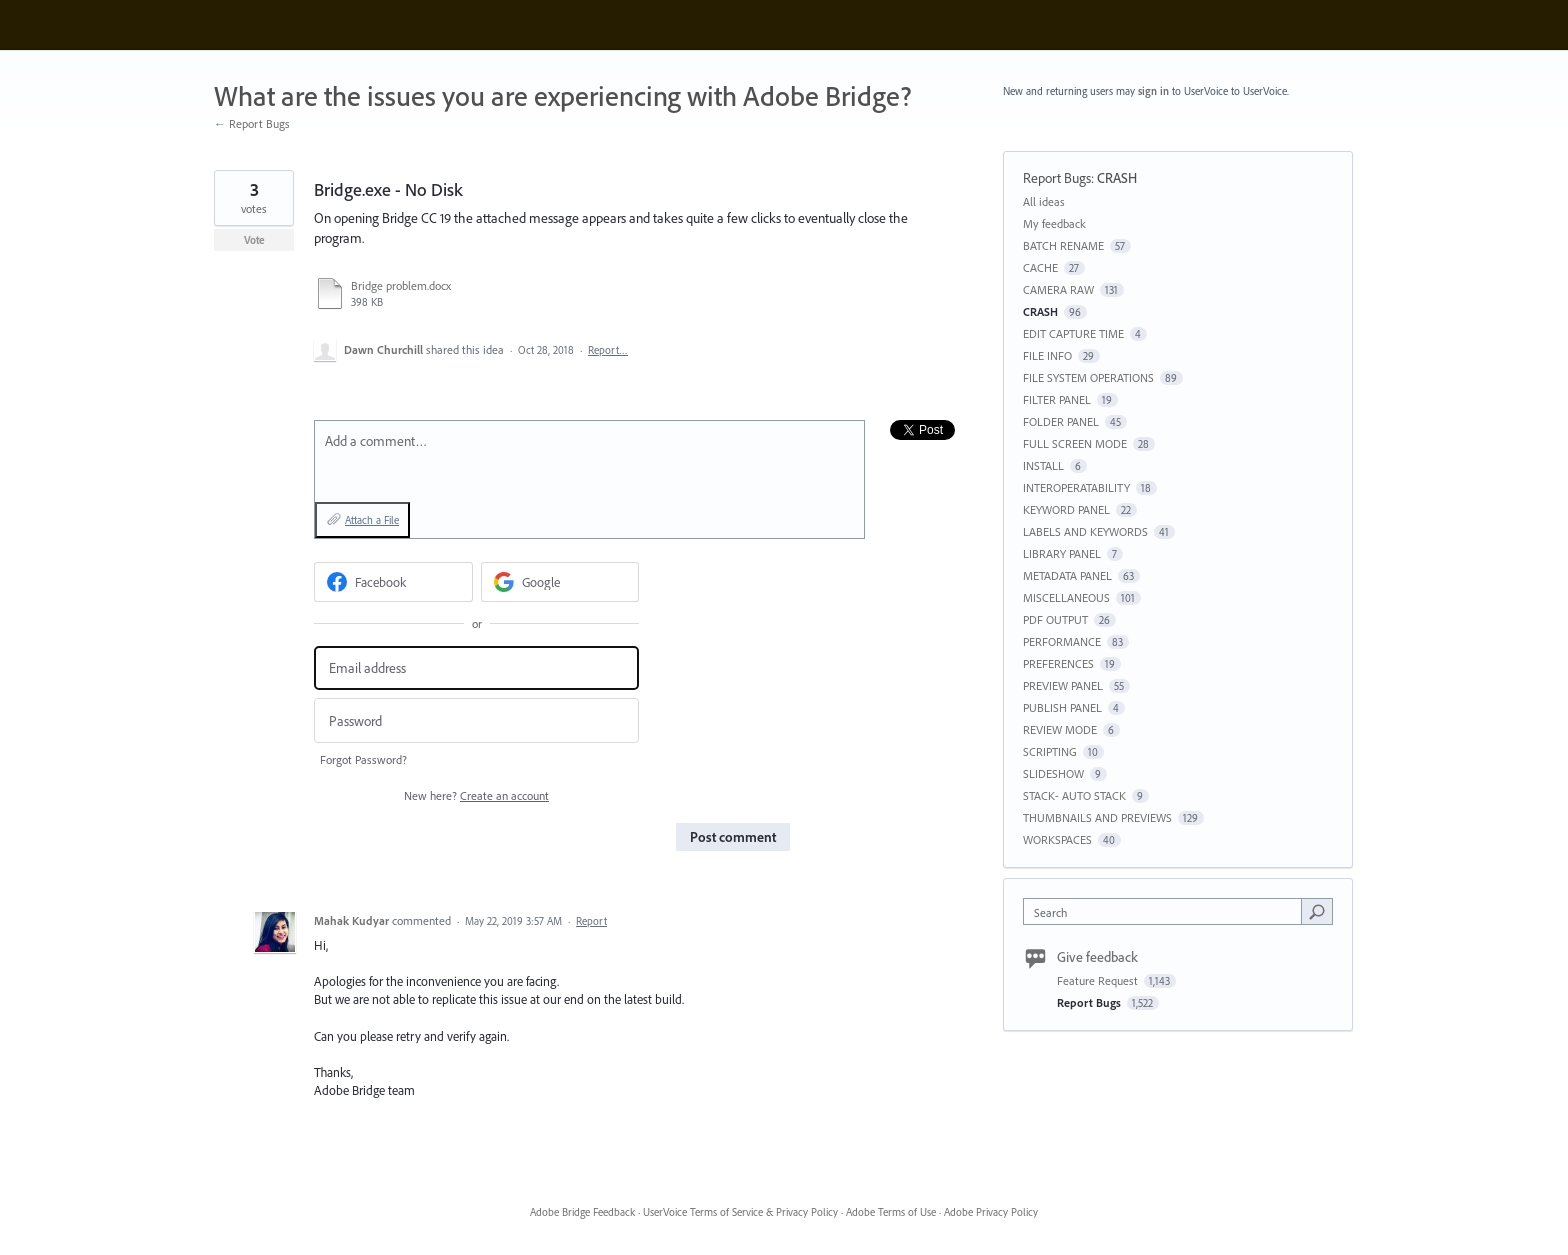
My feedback (1054, 223)
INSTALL (1043, 465)
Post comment (733, 837)
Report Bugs (1057, 178)
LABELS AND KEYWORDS (1085, 531)
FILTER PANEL (1057, 399)
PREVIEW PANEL (1063, 685)
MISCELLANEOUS (1066, 597)
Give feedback (1097, 957)
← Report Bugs (252, 123)
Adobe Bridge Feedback (582, 1212)
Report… (608, 350)
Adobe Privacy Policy (991, 1212)
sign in (1153, 91)
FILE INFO (1047, 355)
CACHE (1040, 267)
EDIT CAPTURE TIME (1073, 333)
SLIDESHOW (1053, 773)
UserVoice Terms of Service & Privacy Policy (740, 1212)
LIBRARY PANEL (1062, 553)
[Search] (1317, 911)
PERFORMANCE (1062, 641)
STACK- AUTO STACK (1074, 795)
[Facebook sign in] (393, 582)
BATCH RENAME (1063, 245)
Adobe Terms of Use (891, 1212)
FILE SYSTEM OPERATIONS (1088, 377)
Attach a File (372, 520)
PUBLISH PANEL (1062, 707)
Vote (254, 240)
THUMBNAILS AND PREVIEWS (1097, 817)
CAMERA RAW (1058, 289)
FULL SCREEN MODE (1075, 443)
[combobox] (1167, 911)
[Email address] (476, 668)
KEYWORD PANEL (1066, 509)
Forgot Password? (363, 759)
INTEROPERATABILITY (1076, 487)
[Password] (476, 720)
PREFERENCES (1058, 663)
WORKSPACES (1057, 839)
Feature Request (1099, 980)
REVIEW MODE (1060, 729)
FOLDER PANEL (1061, 421)
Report (591, 921)
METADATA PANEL (1067, 575)
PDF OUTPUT (1055, 619)
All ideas (1044, 201)
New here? (476, 795)
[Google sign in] (560, 582)
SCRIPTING (1050, 751)
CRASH (1117, 178)
